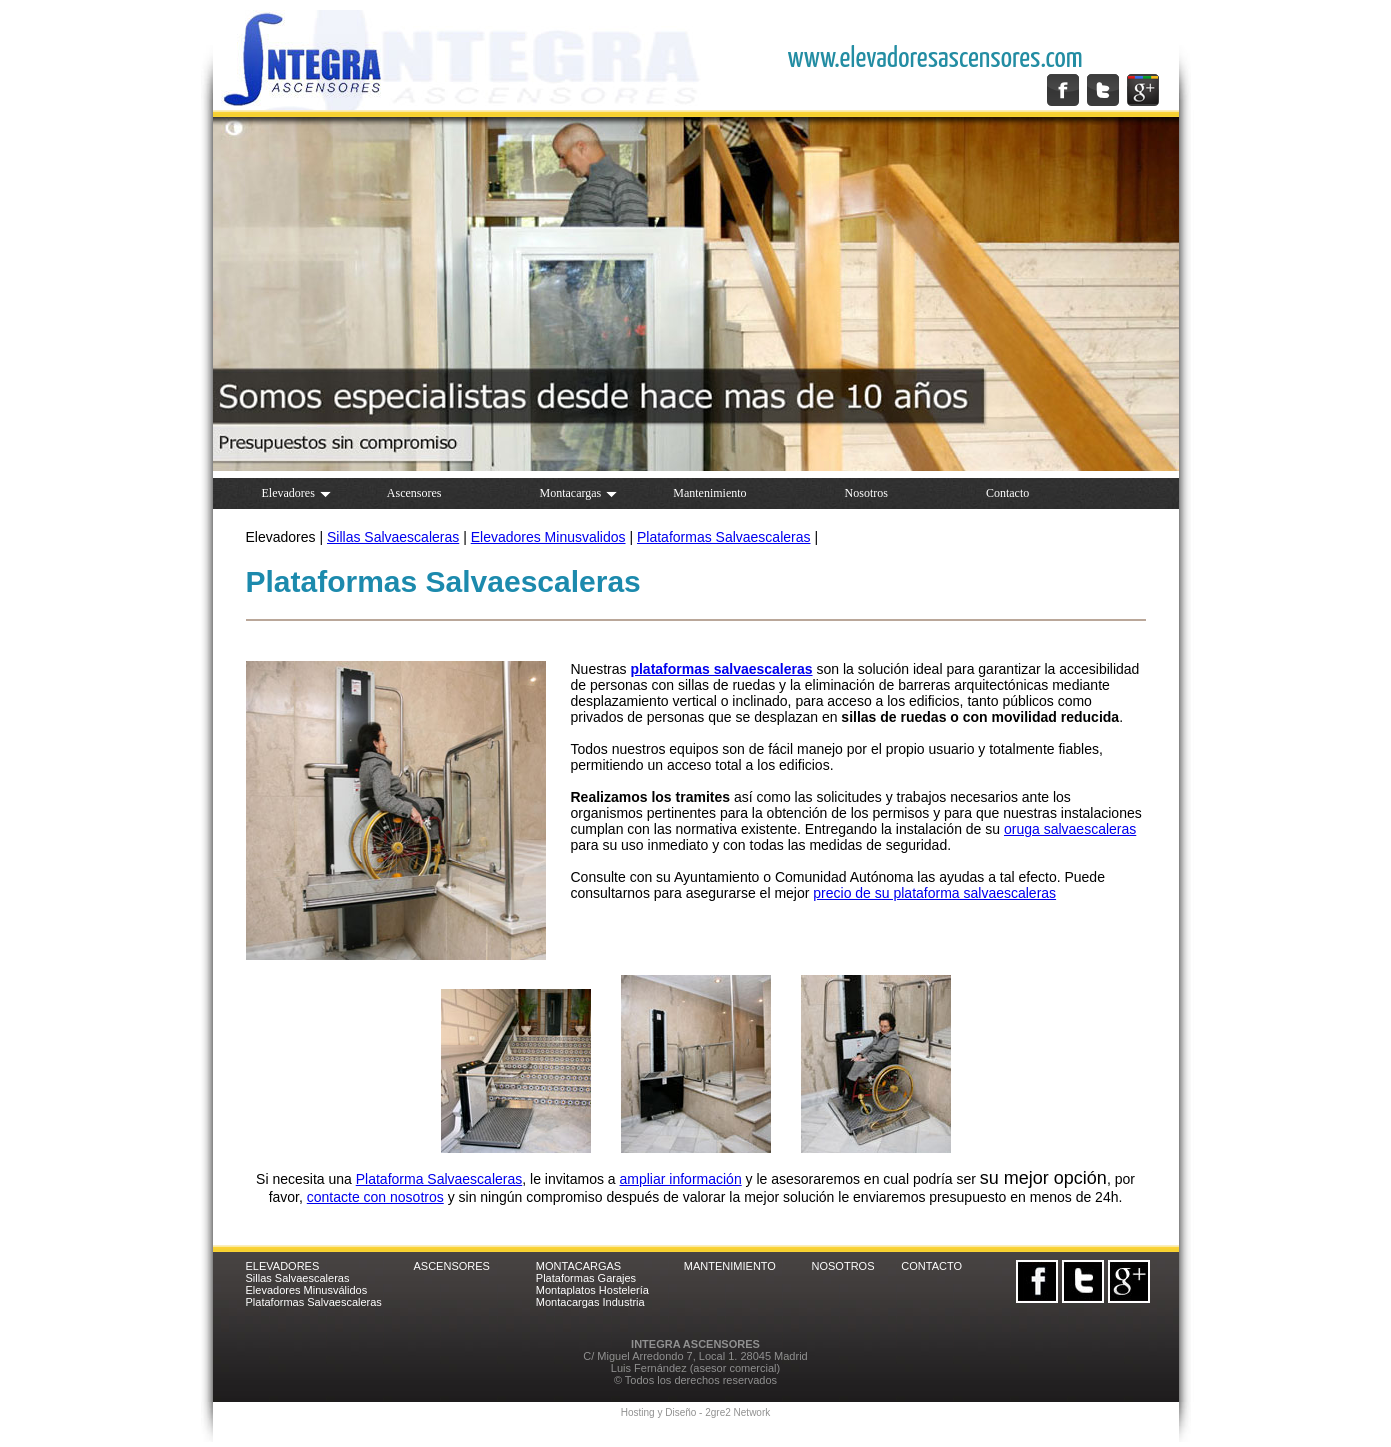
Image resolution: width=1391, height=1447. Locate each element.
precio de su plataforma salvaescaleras (934, 893)
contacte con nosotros (375, 1197)
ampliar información (681, 1179)
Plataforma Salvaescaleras (439, 1179)
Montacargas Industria (590, 1302)
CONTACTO (931, 1266)
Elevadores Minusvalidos (548, 537)
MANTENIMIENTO (730, 1266)
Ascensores (414, 493)
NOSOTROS (843, 1266)
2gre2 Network (737, 1412)
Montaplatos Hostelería (592, 1290)
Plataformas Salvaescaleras (724, 537)
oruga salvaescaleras (1070, 829)
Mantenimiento (709, 493)
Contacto (1007, 493)
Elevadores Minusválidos (307, 1290)
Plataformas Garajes (586, 1278)
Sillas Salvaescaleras (393, 537)
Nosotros (866, 493)
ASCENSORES (452, 1266)
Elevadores (296, 493)
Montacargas (578, 493)
